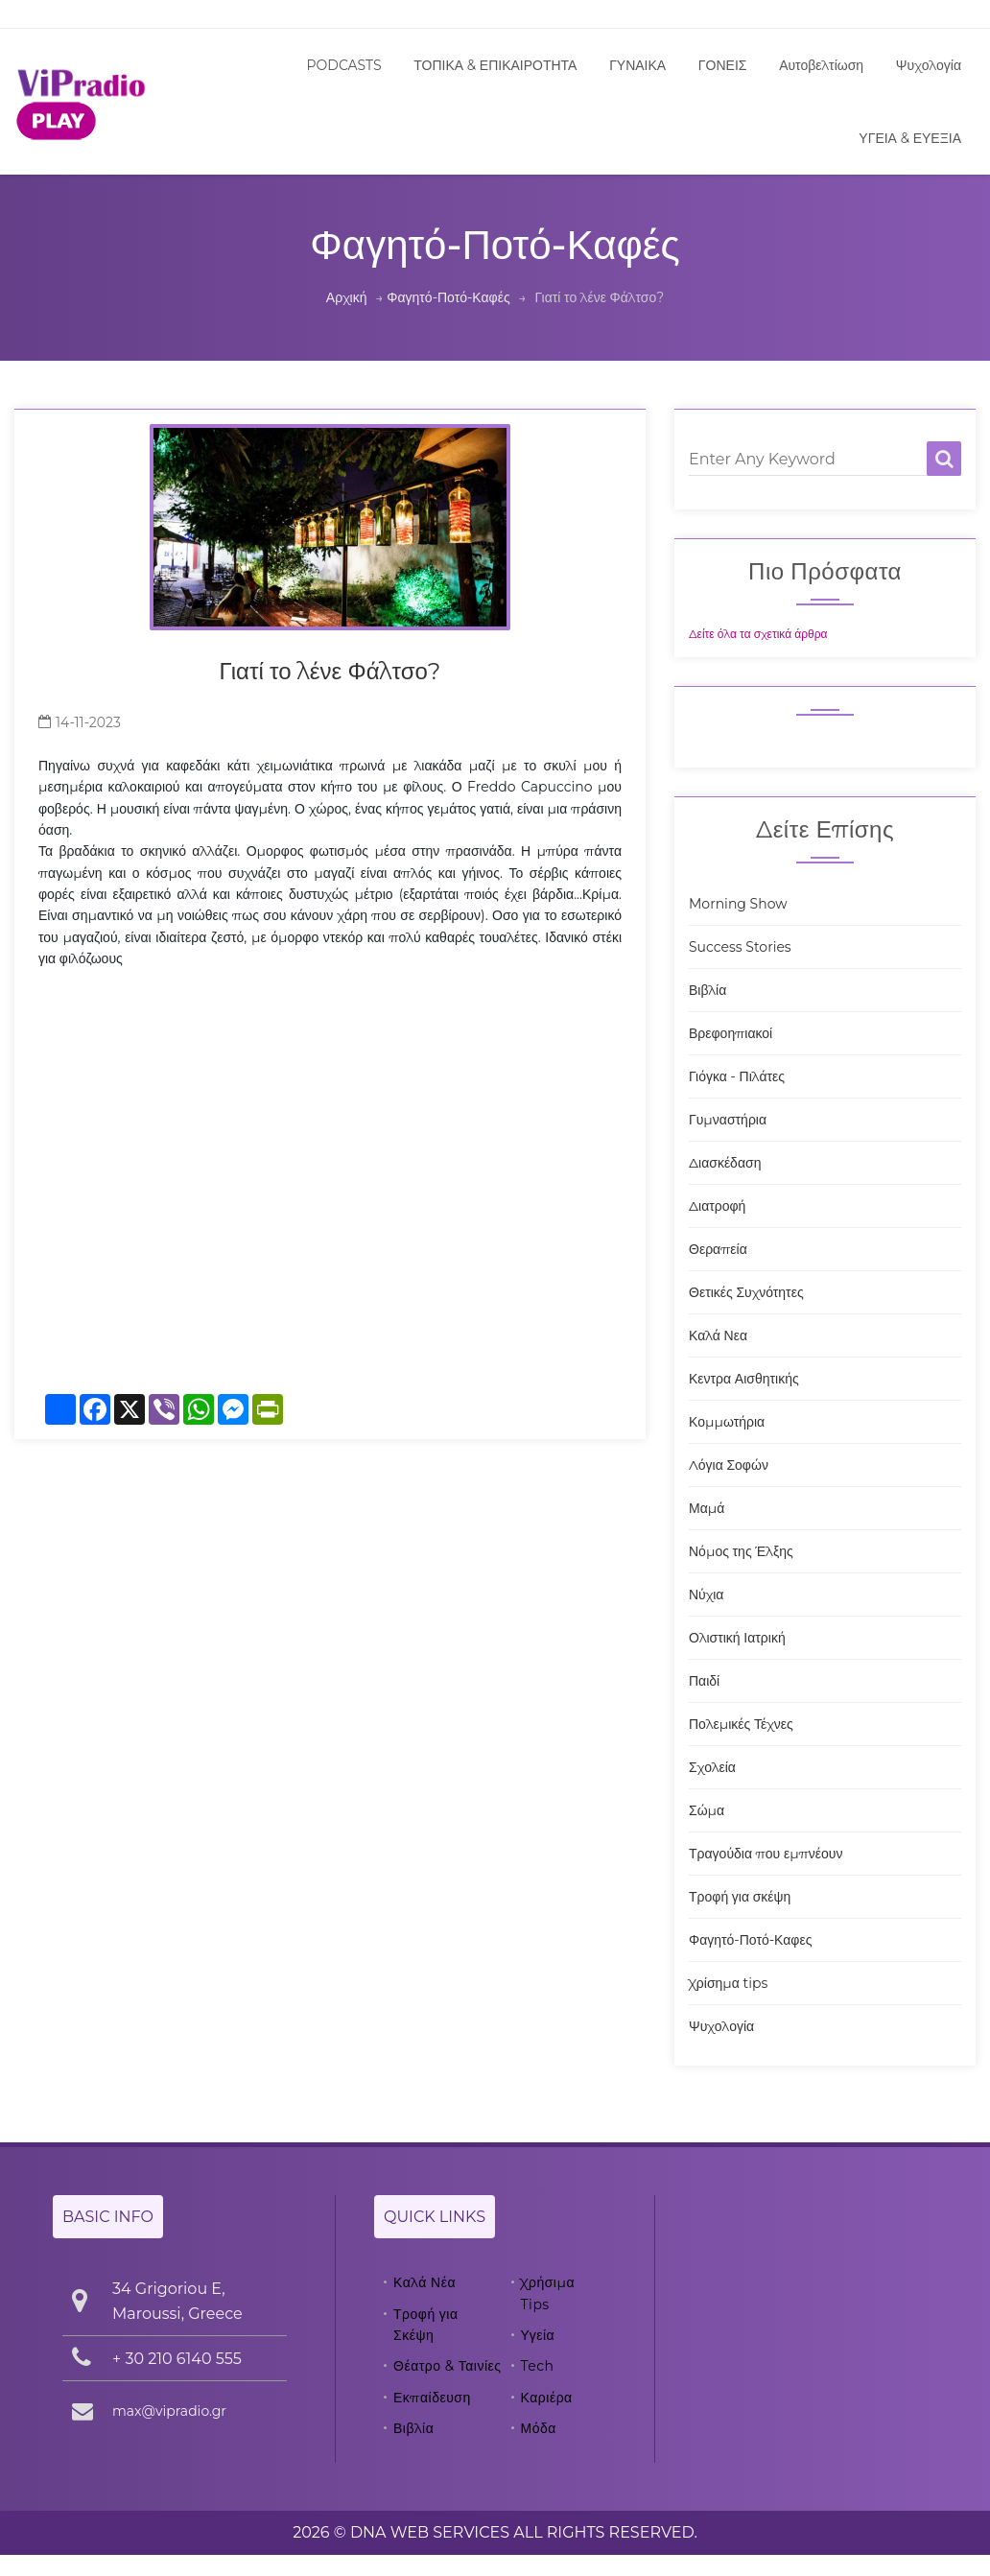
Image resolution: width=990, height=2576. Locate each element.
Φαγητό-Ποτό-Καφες (750, 1940)
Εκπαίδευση (432, 2397)
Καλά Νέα (424, 2282)
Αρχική (346, 297)
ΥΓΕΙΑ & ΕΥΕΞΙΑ (910, 138)
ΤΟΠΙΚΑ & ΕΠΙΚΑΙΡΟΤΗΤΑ (495, 65)
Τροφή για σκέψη (739, 1896)
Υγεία (538, 2335)
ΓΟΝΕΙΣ (722, 65)
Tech (537, 2366)
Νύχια (706, 1594)
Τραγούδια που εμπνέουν (765, 1853)
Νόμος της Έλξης (741, 1551)
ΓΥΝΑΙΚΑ (637, 65)
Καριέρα (547, 2397)
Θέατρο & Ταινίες (447, 2366)
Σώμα (706, 1810)
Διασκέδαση (725, 1162)
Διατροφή (717, 1206)
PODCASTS (344, 65)
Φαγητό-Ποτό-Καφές (448, 297)
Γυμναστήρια (727, 1119)
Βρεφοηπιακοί (730, 1033)
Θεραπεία (718, 1249)
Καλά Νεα (718, 1335)
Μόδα (538, 2428)
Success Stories (740, 947)
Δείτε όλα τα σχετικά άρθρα (758, 633)
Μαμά (706, 1508)
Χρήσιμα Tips (548, 2293)
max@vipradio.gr (169, 2411)
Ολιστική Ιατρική (737, 1637)
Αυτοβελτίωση (821, 65)
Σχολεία (712, 1767)
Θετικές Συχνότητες (746, 1292)
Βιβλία (707, 990)
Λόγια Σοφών (728, 1465)
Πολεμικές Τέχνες (741, 1724)
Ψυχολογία (928, 65)
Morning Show (738, 903)
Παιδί (704, 1681)
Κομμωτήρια (727, 1421)
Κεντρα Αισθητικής (744, 1378)
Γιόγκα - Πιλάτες (737, 1076)
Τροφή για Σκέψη (426, 2324)
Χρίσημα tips (728, 1983)
